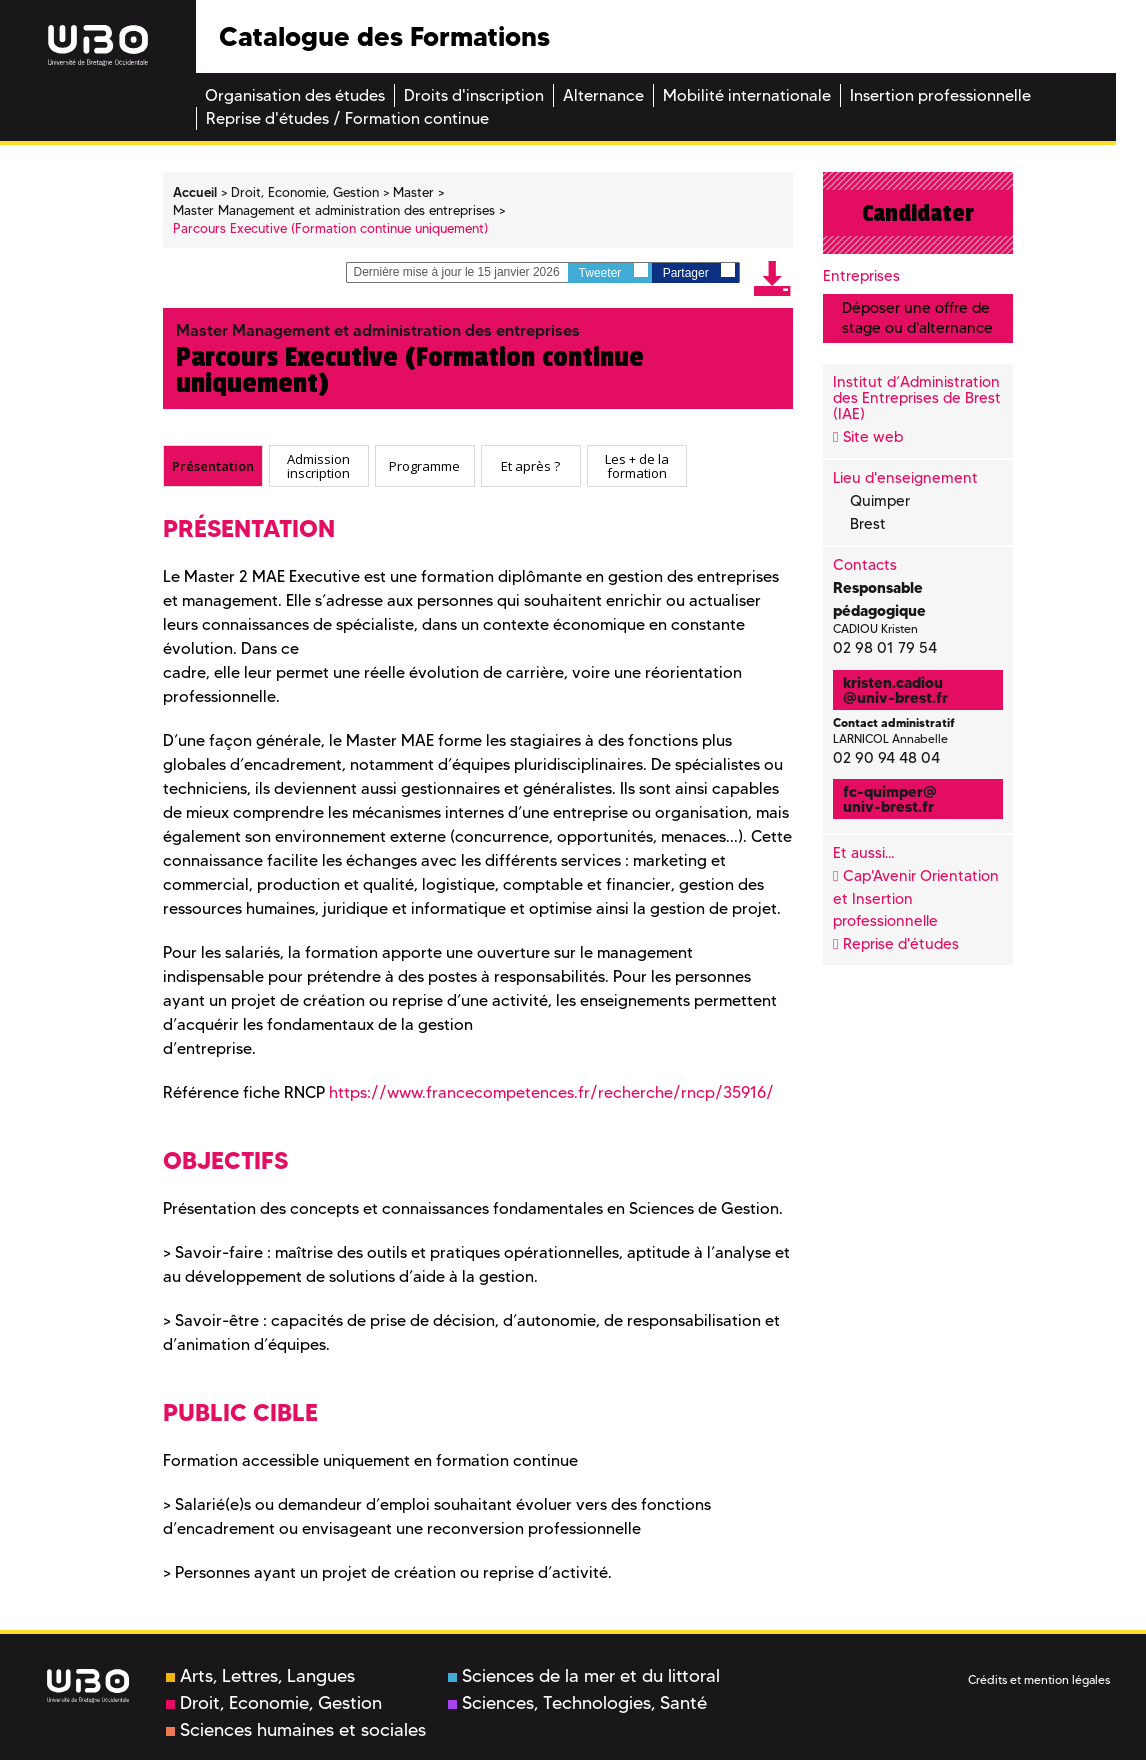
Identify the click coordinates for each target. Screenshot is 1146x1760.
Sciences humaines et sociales (296, 1730)
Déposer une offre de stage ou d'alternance (917, 317)
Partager (699, 271)
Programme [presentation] (424, 466)
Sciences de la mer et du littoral (584, 1676)
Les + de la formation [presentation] (637, 466)
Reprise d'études (901, 944)
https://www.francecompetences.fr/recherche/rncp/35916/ (551, 1092)
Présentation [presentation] (213, 466)
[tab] (213, 466)
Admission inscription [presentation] (318, 466)
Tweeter (613, 271)
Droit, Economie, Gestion (274, 1703)
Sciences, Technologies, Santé (577, 1703)
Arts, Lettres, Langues (260, 1676)
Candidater (918, 213)
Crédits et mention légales (1039, 1679)
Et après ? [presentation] (530, 466)
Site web (873, 437)
